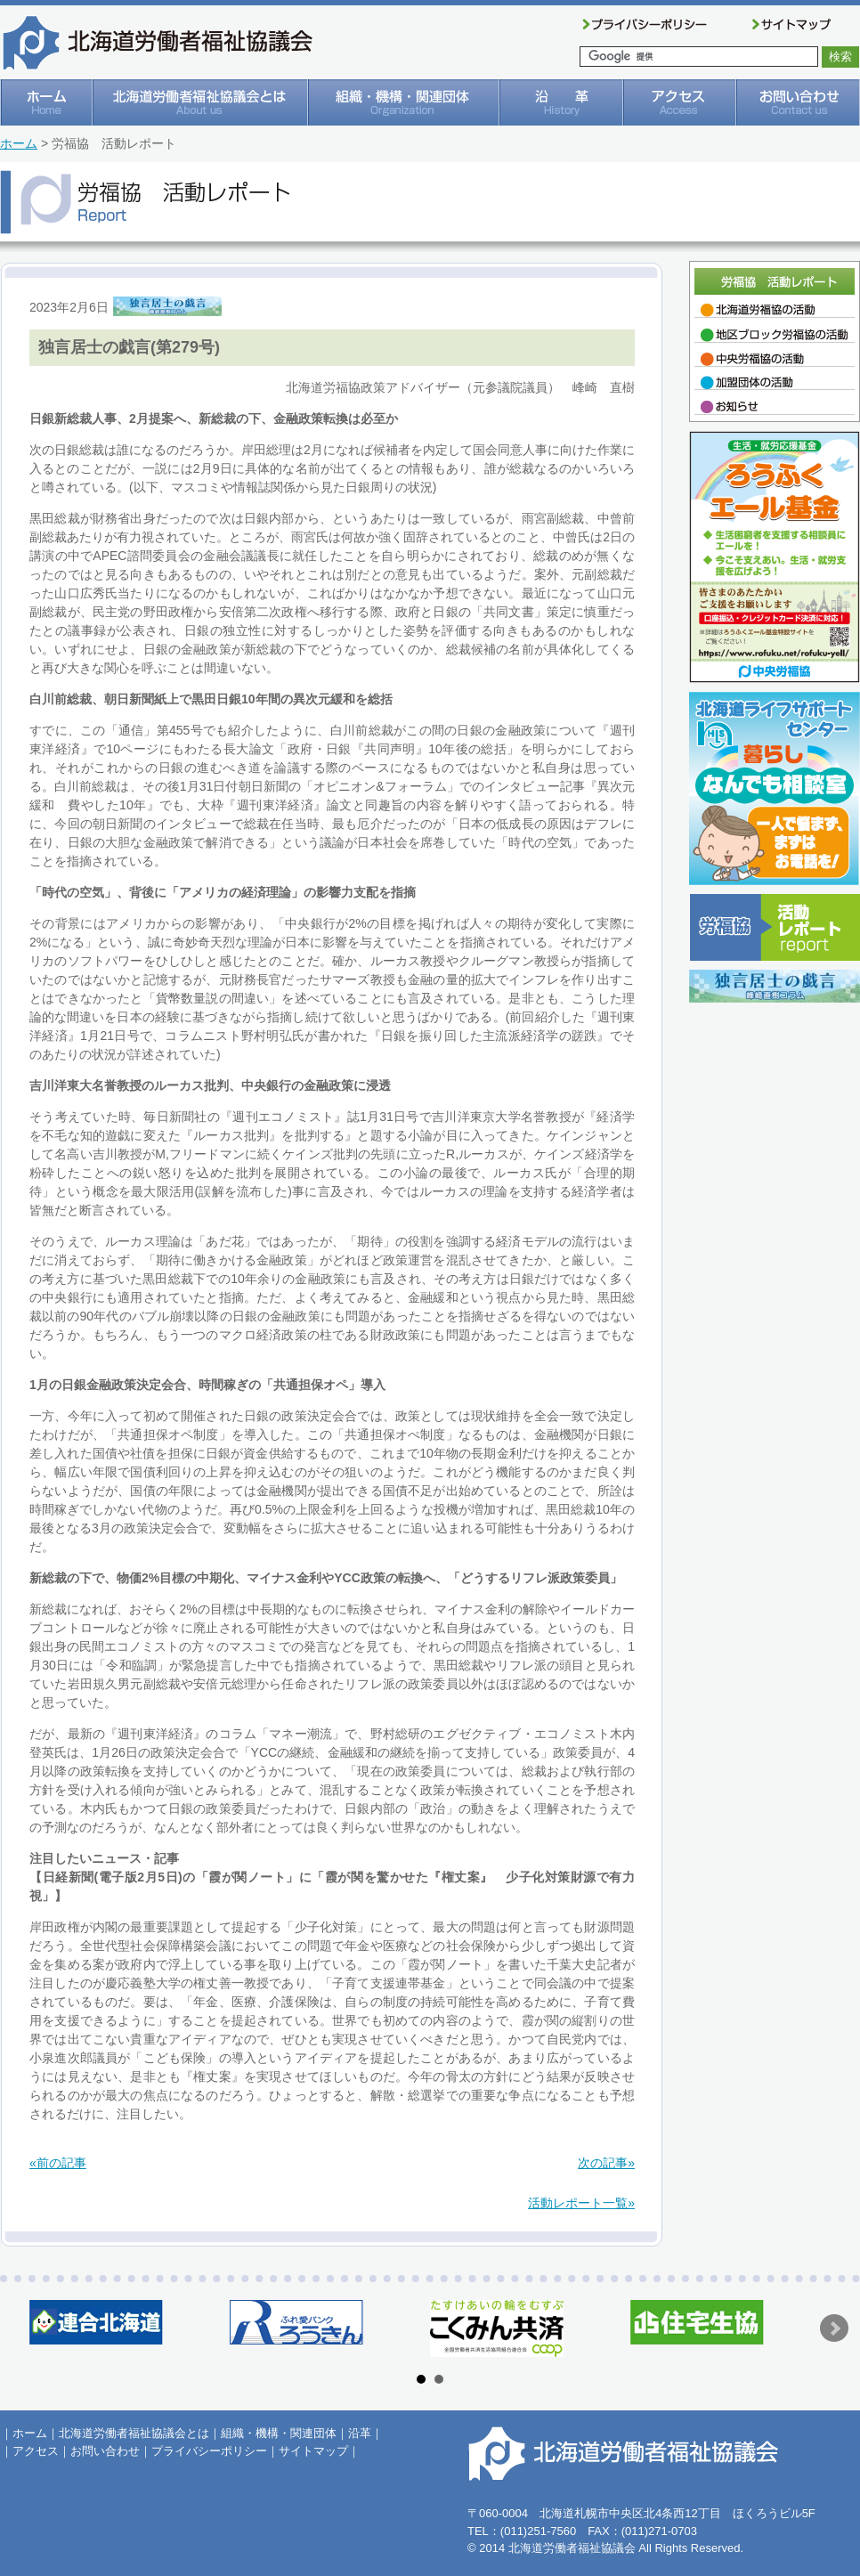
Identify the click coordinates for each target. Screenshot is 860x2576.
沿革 (359, 2433)
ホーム (18, 143)
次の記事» (606, 2163)
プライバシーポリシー (209, 2451)
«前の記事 (57, 2163)
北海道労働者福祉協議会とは (134, 2433)
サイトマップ (313, 2451)
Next (834, 2328)
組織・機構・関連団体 (279, 2433)
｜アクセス (30, 2451)
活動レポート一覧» (581, 2203)
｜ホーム (24, 2433)
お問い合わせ (105, 2451)
